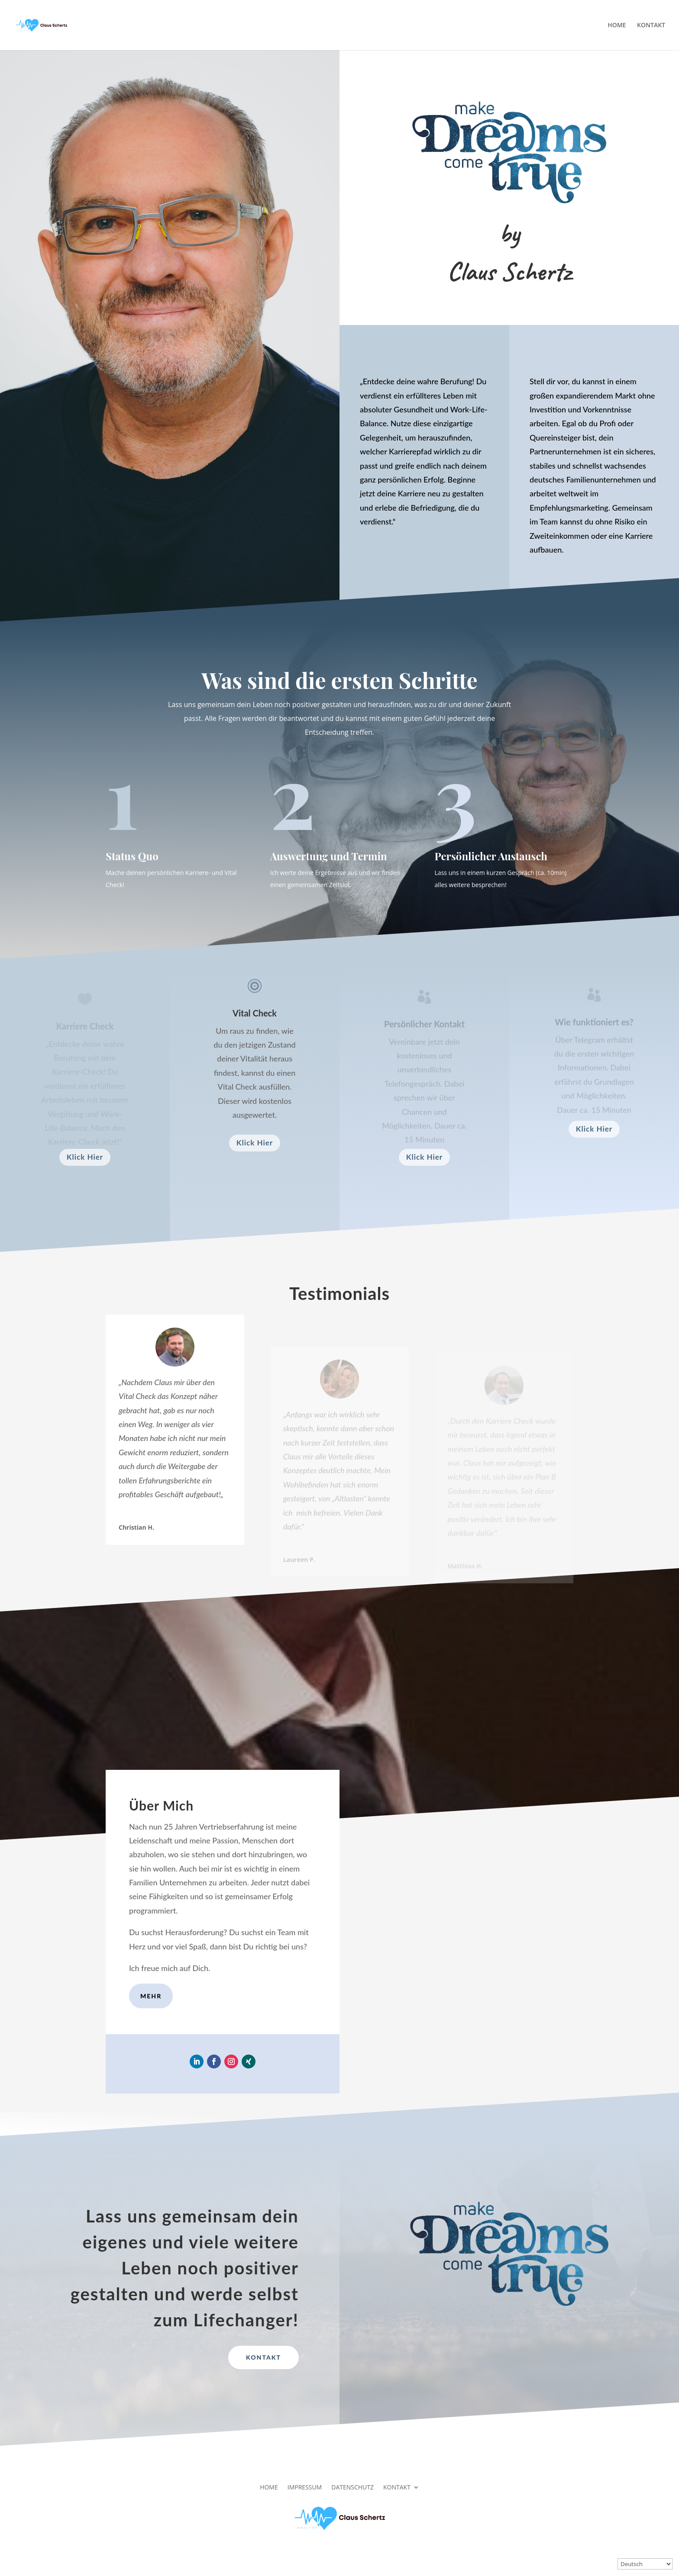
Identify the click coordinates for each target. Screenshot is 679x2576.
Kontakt (263, 2357)
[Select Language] (645, 2564)
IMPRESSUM (305, 2486)
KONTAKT (651, 25)
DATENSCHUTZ (352, 2486)
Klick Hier (85, 1156)
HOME (617, 25)
